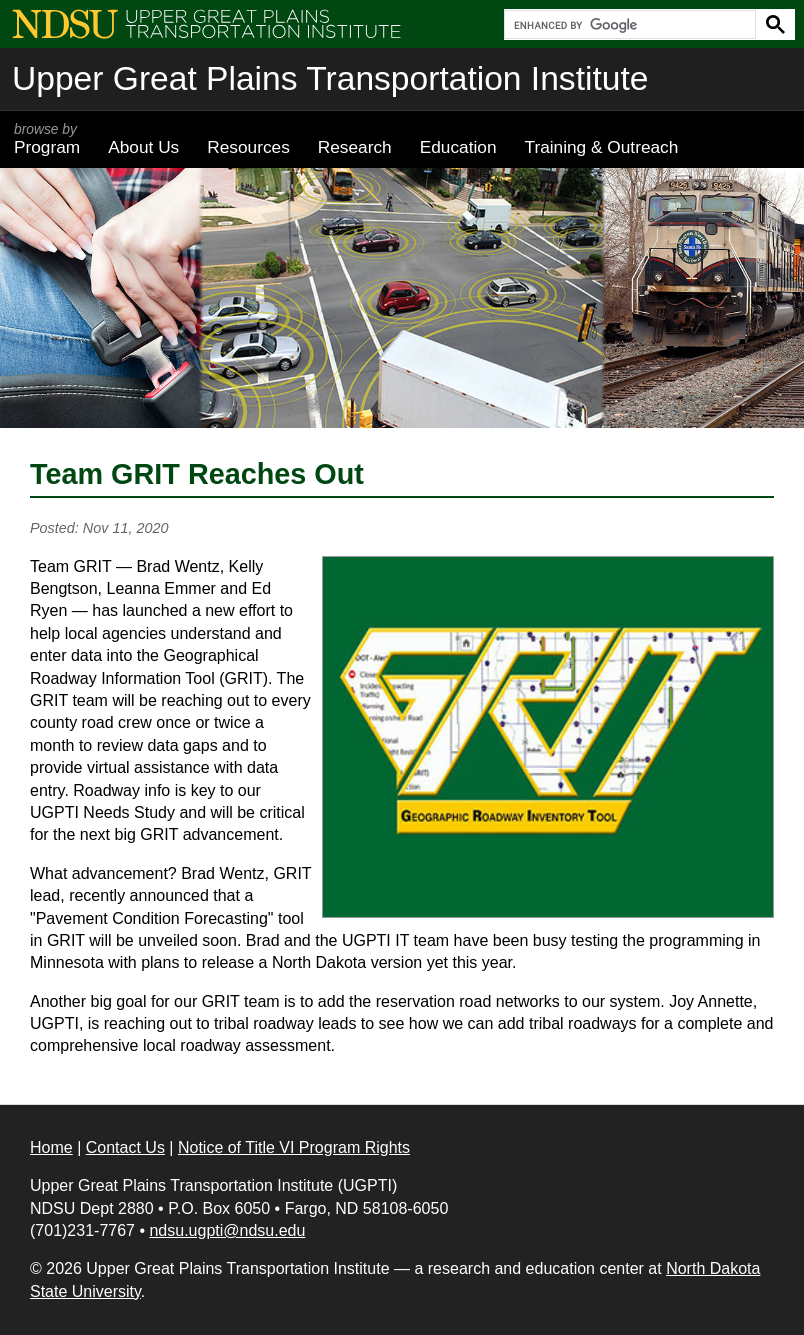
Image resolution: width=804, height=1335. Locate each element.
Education (458, 147)
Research (355, 147)
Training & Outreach (601, 147)
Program (47, 139)
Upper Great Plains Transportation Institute (330, 78)
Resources (248, 147)
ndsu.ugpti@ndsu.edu (227, 1230)
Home (51, 1147)
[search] (628, 25)
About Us (143, 147)
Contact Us (125, 1147)
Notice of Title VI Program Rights (294, 1147)
